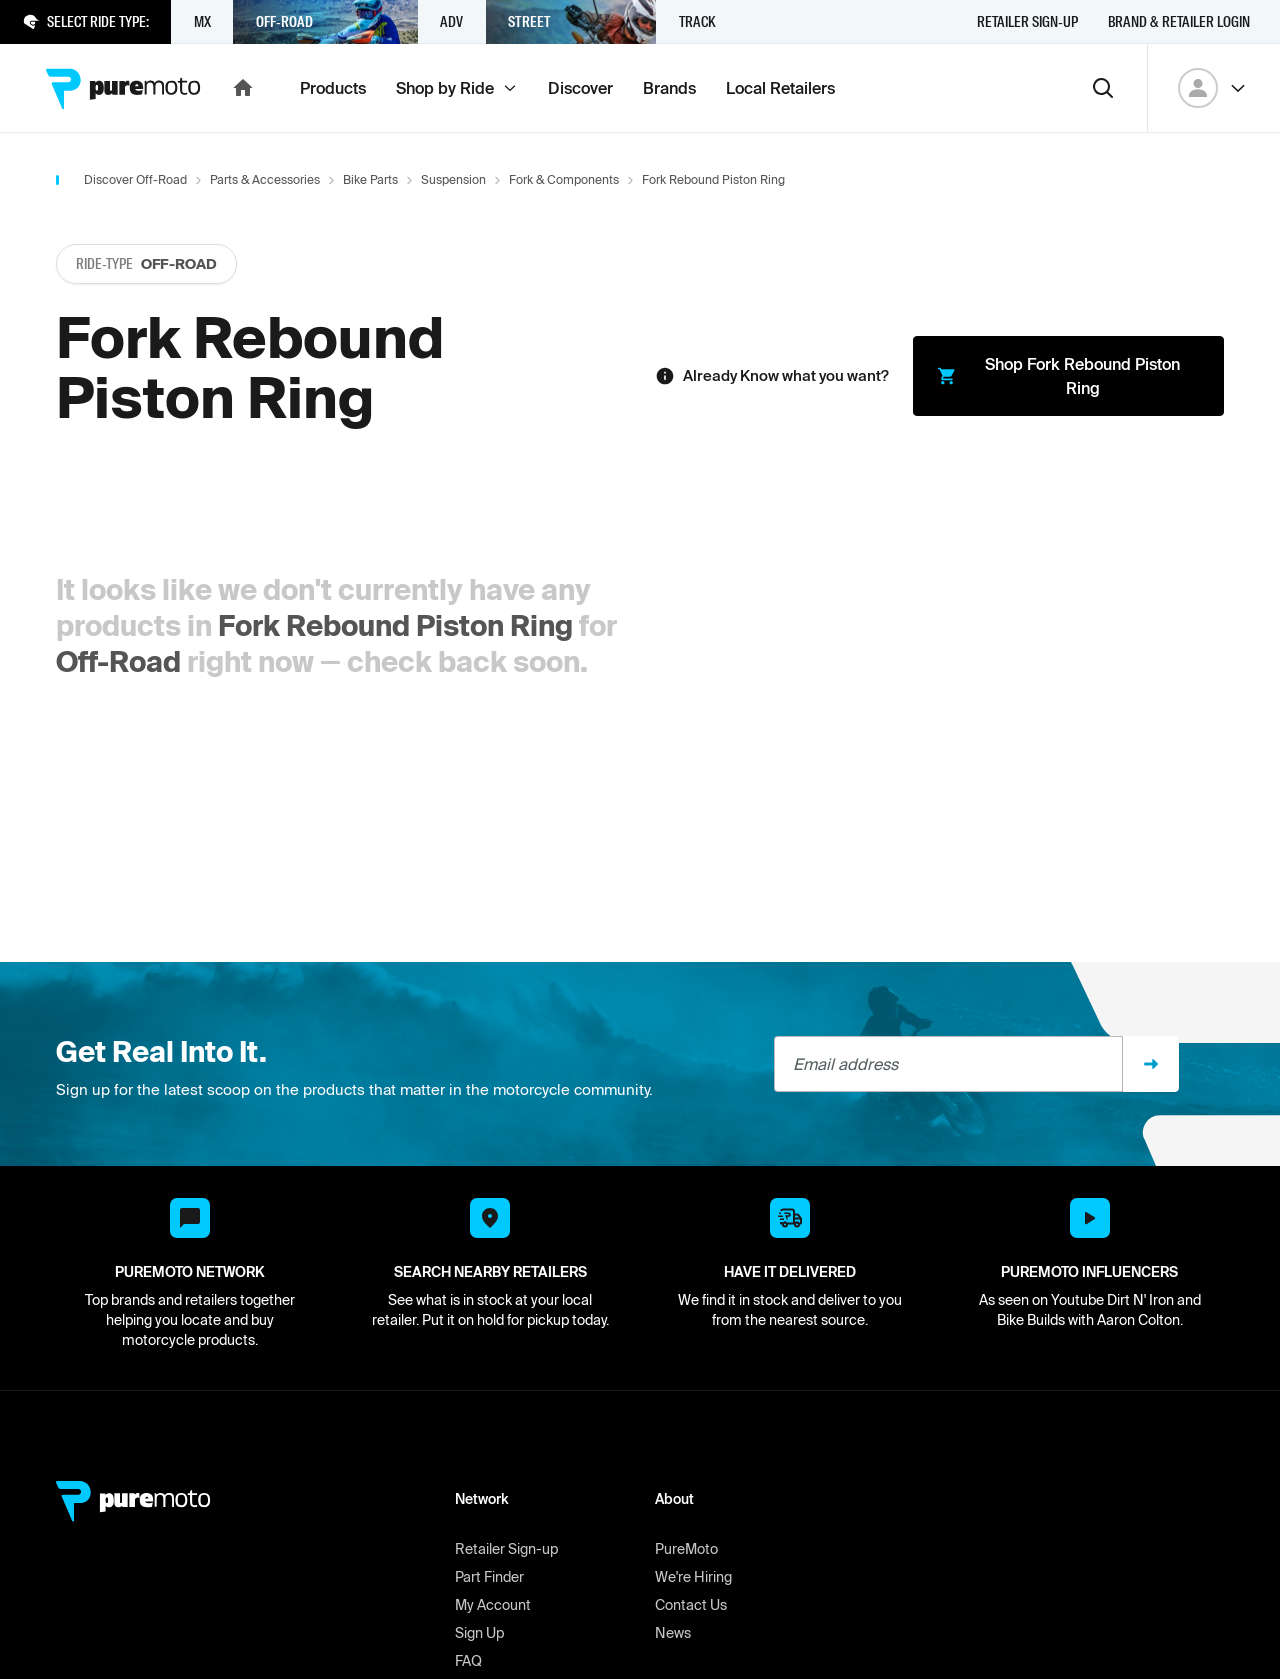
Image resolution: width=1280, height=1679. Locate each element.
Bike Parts (370, 179)
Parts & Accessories (265, 179)
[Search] (1103, 88)
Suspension (453, 179)
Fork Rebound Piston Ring (395, 625)
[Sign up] (1151, 1064)
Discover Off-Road (135, 179)
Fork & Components (564, 179)
